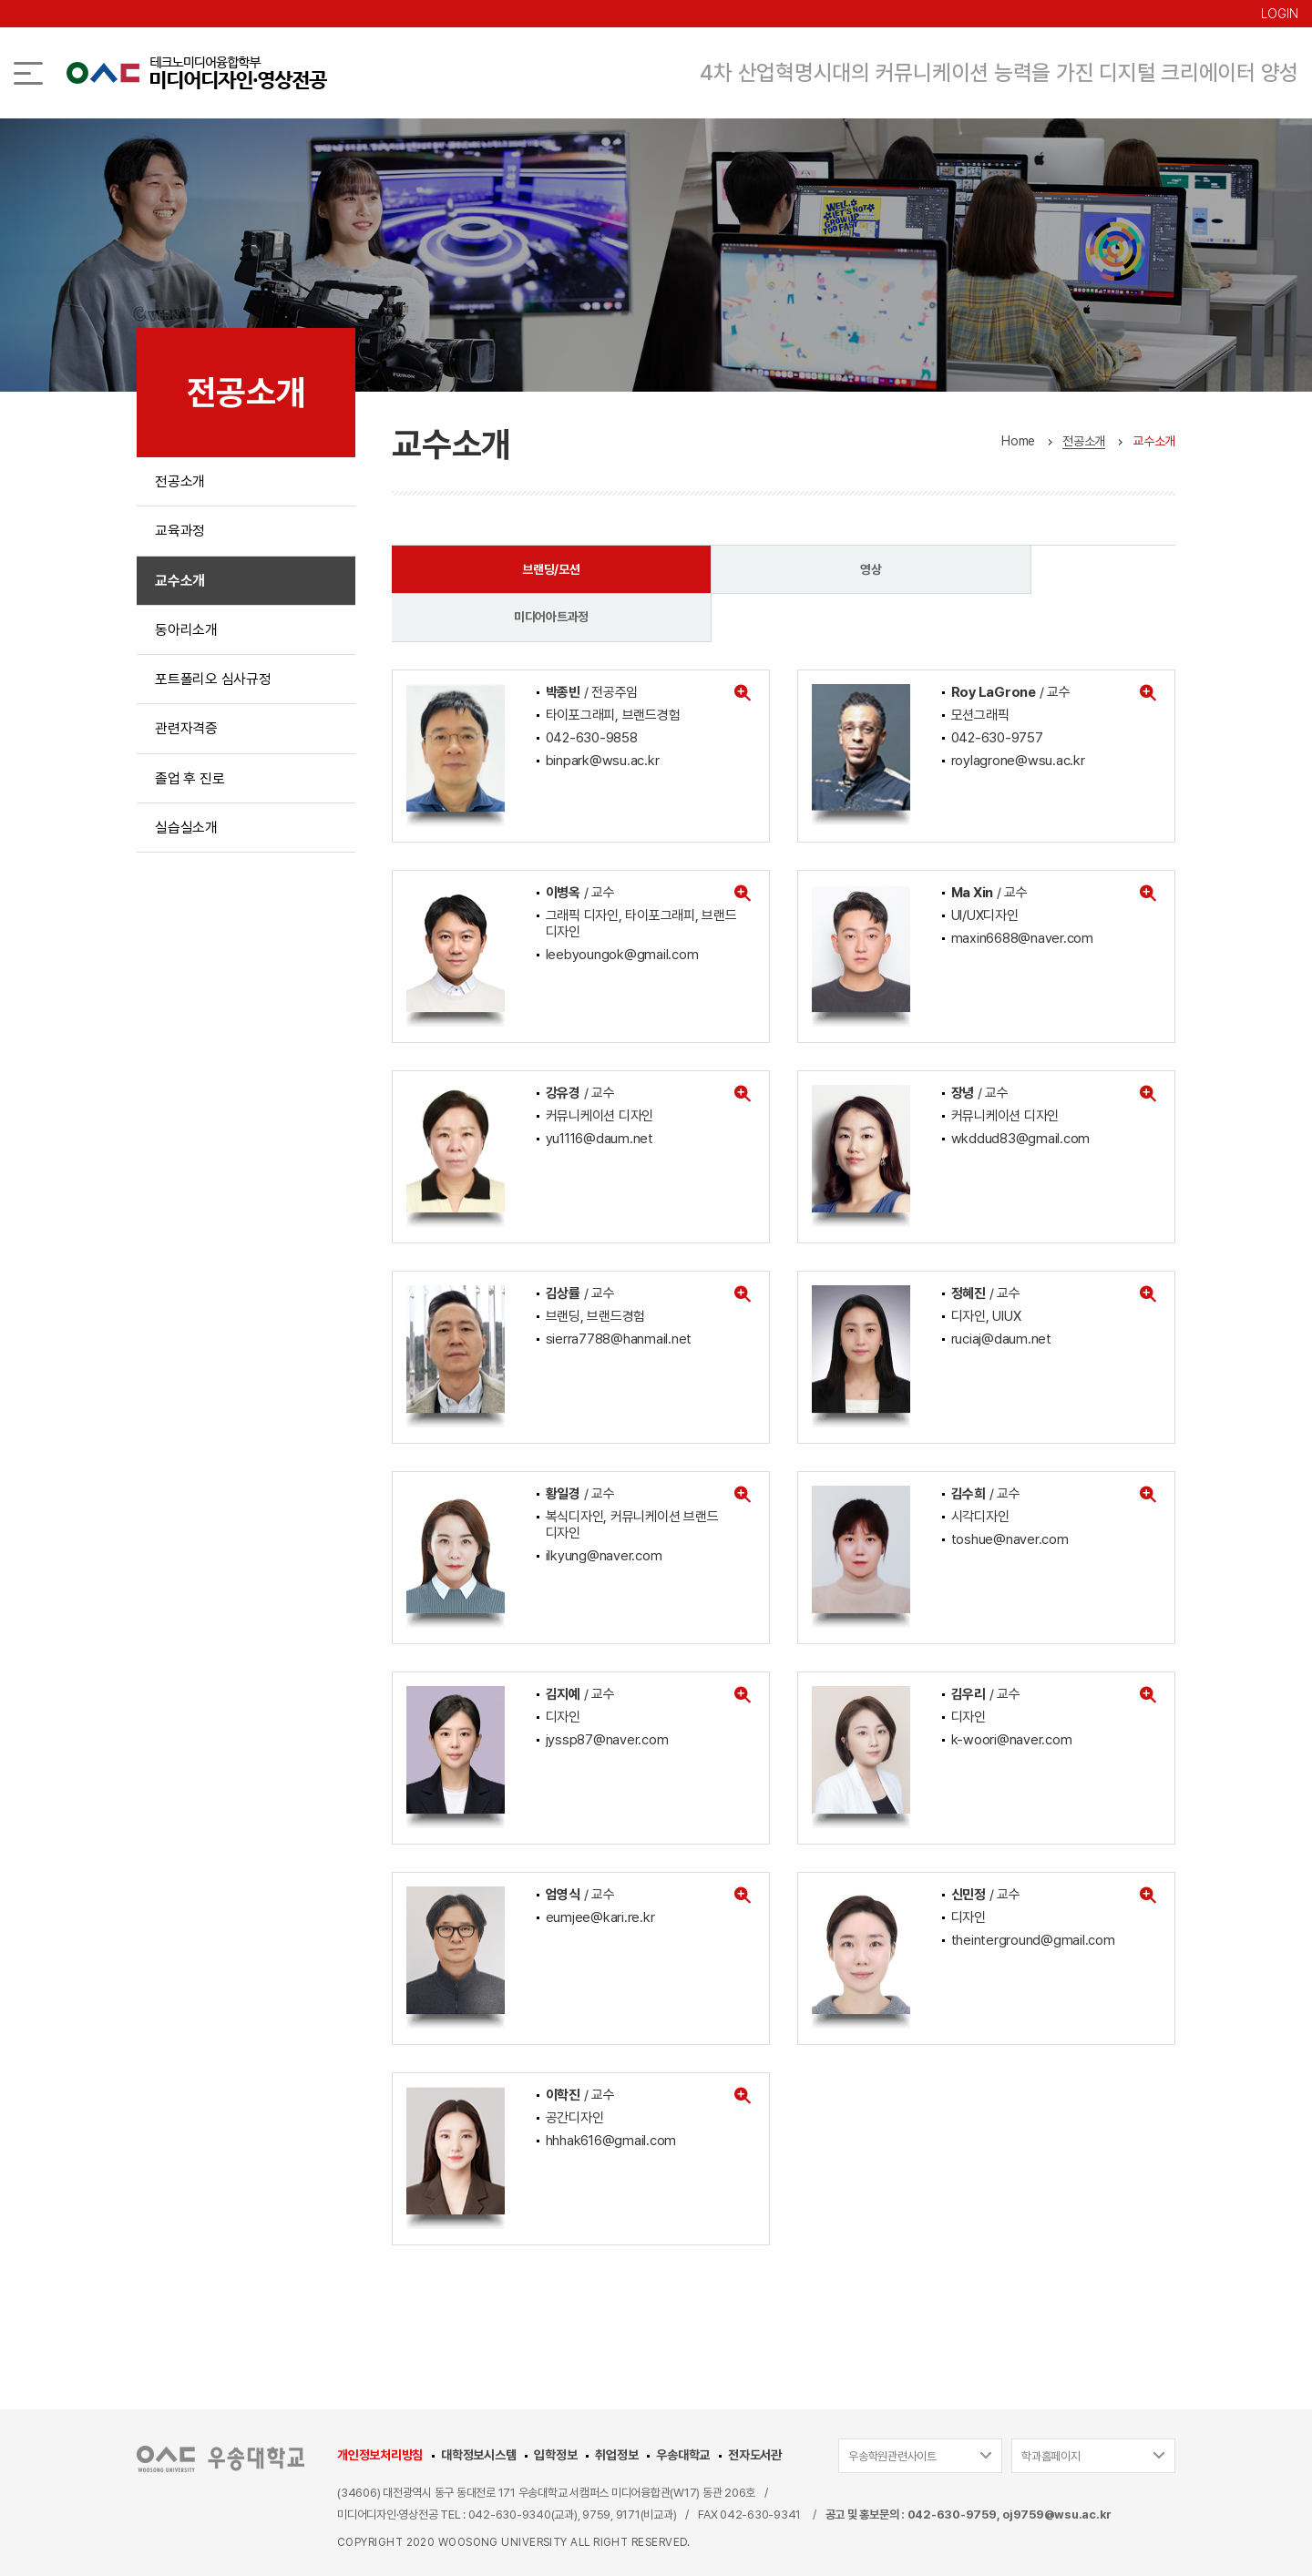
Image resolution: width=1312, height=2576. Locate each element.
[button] (742, 645)
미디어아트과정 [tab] (1043, 569)
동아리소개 (186, 635)
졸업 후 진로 (189, 788)
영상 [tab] (783, 569)
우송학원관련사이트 (892, 2409)
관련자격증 (186, 737)
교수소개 (180, 584)
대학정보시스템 (478, 2407)
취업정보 (616, 2407)
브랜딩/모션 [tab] (522, 569)
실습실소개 (186, 839)
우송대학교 (683, 2407)
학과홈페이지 (1051, 2409)
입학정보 (555, 2407)
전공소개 (180, 482)
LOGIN (1279, 13)
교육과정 (180, 533)
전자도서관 (755, 2407)
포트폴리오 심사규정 (213, 686)
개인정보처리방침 (380, 2407)
